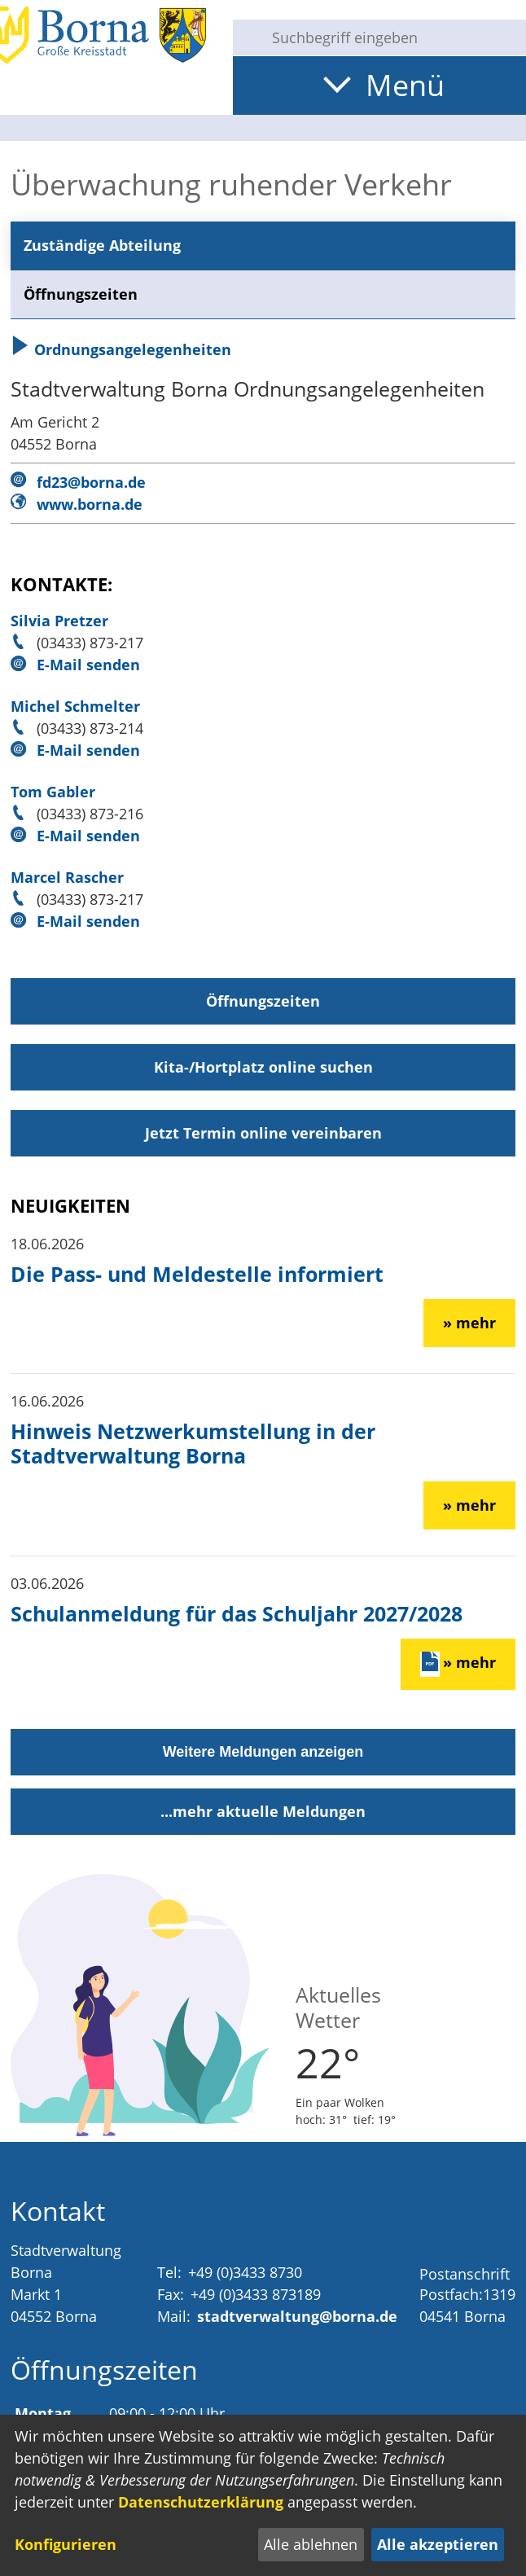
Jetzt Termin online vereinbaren (263, 1133)
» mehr (469, 1322)
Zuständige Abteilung (102, 245)
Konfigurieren (65, 2544)
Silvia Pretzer (59, 620)
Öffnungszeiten (81, 294)
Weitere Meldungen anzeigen (263, 1752)
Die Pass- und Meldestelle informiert (197, 1274)
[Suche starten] (246, 37)
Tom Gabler (53, 791)
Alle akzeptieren (437, 2544)
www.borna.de (89, 504)
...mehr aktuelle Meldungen (263, 1811)
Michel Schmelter (75, 706)
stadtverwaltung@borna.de (297, 2316)
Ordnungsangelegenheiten (121, 349)
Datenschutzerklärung (200, 2502)
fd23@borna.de (91, 482)
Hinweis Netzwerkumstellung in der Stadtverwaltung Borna (193, 1443)
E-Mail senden (88, 664)
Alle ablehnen (310, 2544)
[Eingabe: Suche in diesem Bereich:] (392, 37)
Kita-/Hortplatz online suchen (263, 1067)
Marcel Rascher (67, 877)
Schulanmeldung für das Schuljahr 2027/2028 (236, 1613)
